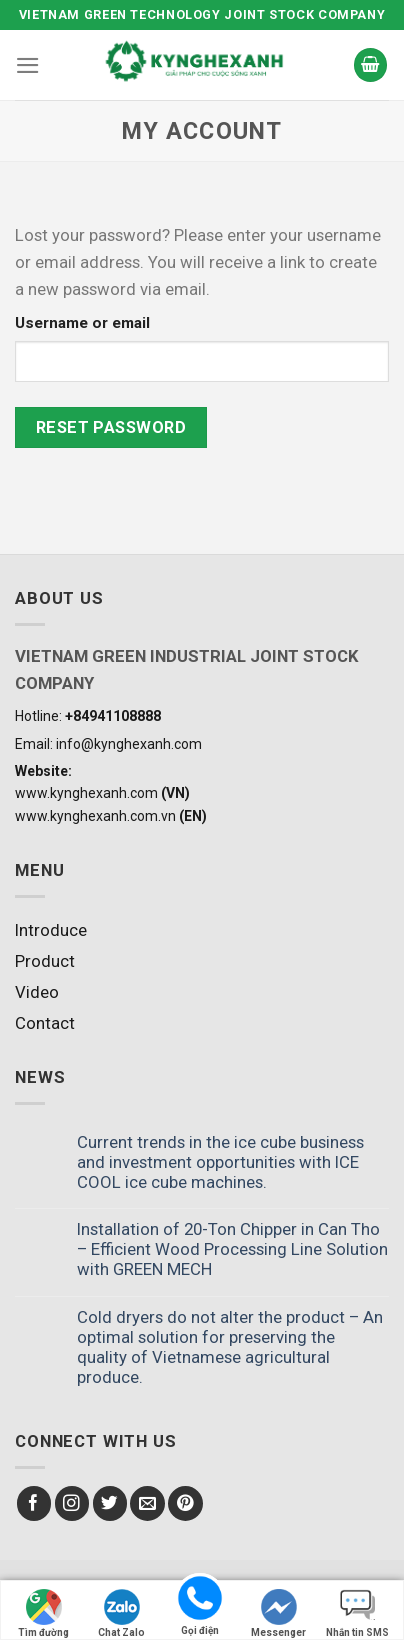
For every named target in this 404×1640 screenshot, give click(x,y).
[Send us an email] (147, 1503)
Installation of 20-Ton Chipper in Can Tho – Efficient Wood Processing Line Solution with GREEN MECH (232, 1249)
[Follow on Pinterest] (185, 1503)
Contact (45, 1023)
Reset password (111, 427)
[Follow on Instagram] (72, 1503)
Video (37, 992)
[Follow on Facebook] (34, 1503)
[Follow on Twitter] (110, 1503)
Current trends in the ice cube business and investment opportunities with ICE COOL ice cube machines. (220, 1162)
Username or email (82, 323)
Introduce (51, 930)
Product (45, 961)
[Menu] (28, 65)
